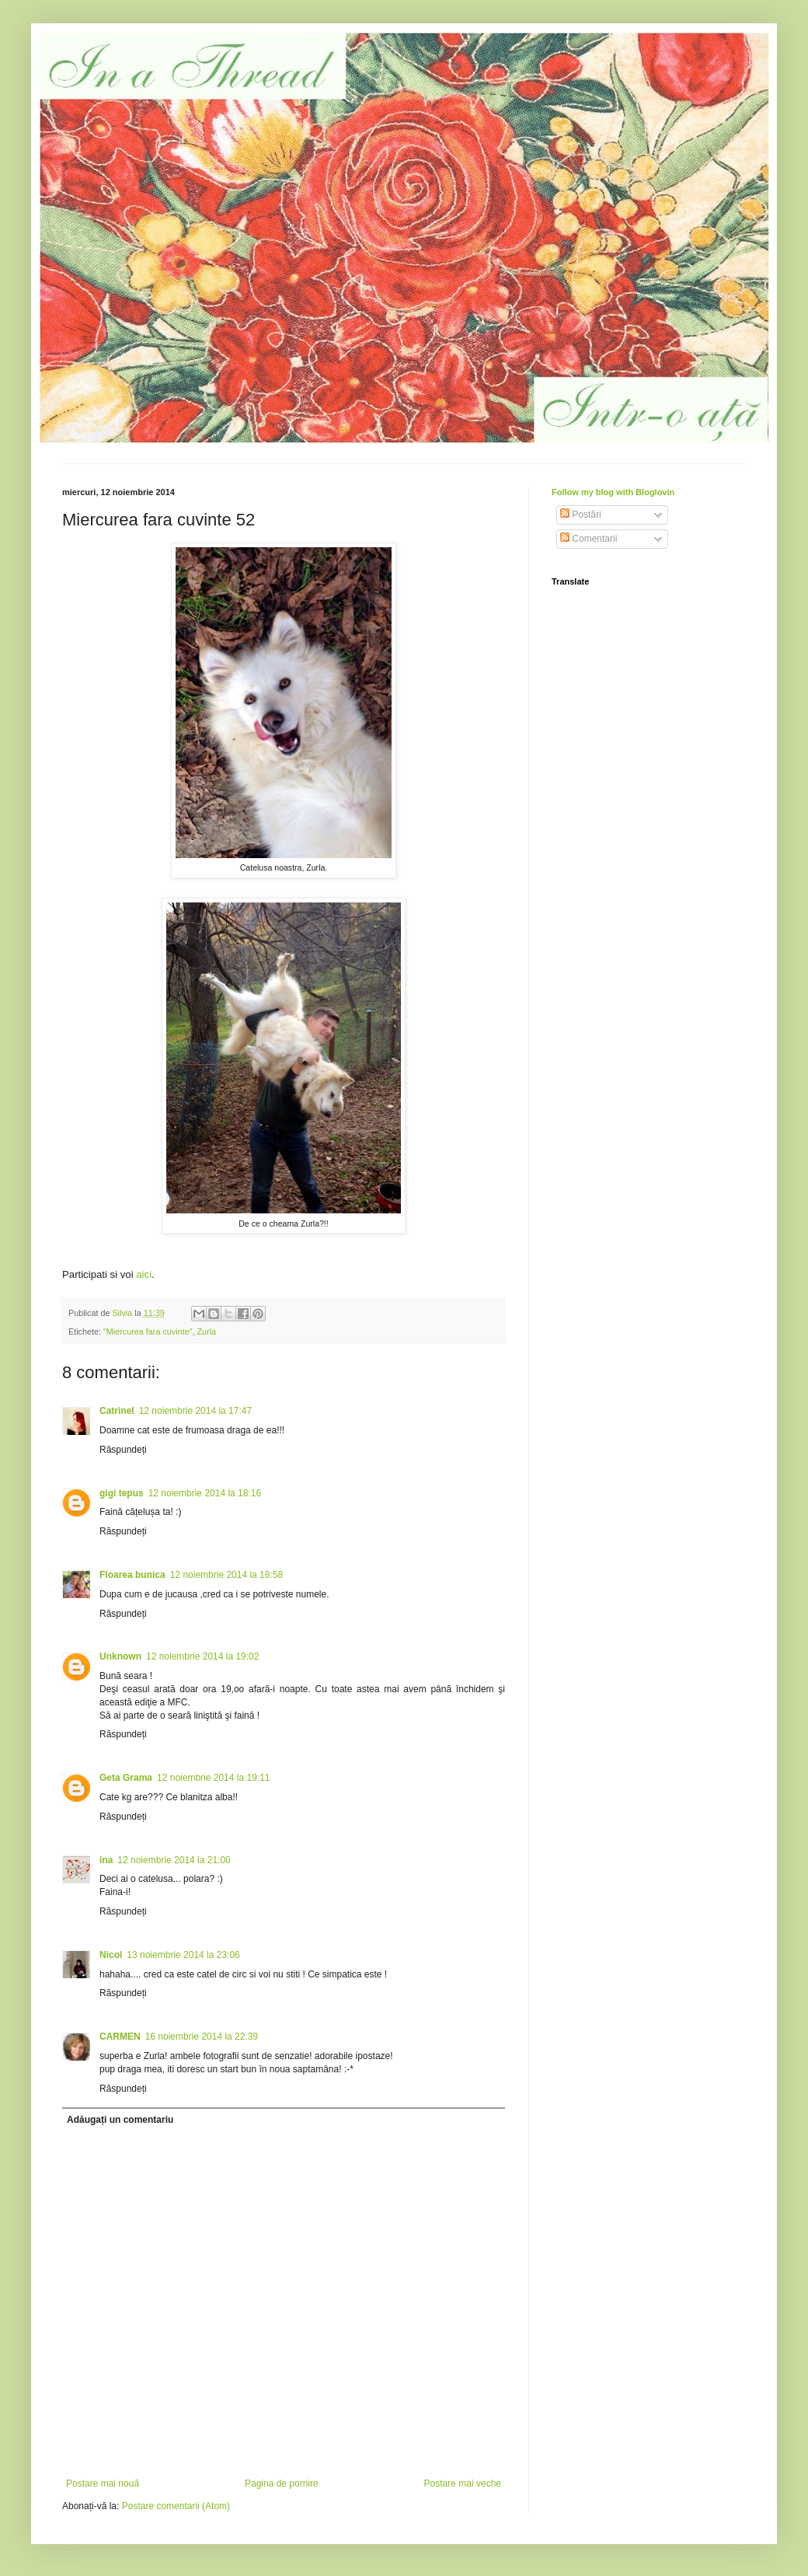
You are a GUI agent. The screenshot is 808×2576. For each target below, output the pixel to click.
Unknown (120, 1656)
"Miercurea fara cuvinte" (147, 1331)
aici (144, 1274)
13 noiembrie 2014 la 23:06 (183, 1954)
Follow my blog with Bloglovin (613, 492)
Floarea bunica (132, 1574)
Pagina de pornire (282, 2483)
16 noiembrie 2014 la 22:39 (201, 2036)
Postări (580, 514)
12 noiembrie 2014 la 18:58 (226, 1574)
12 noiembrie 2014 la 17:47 (195, 1410)
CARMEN (120, 2036)
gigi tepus (121, 1493)
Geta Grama (125, 1777)
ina (106, 1860)
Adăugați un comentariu (120, 2119)
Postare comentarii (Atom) (176, 2506)
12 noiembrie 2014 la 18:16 (204, 1493)
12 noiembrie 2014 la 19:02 (202, 1656)
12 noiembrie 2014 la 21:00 (173, 1860)
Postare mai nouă (102, 2483)
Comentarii (588, 538)
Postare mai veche (462, 2483)
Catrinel (116, 1410)
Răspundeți (123, 1449)
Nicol (110, 1954)
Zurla (207, 1331)
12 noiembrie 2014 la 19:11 (213, 1777)
